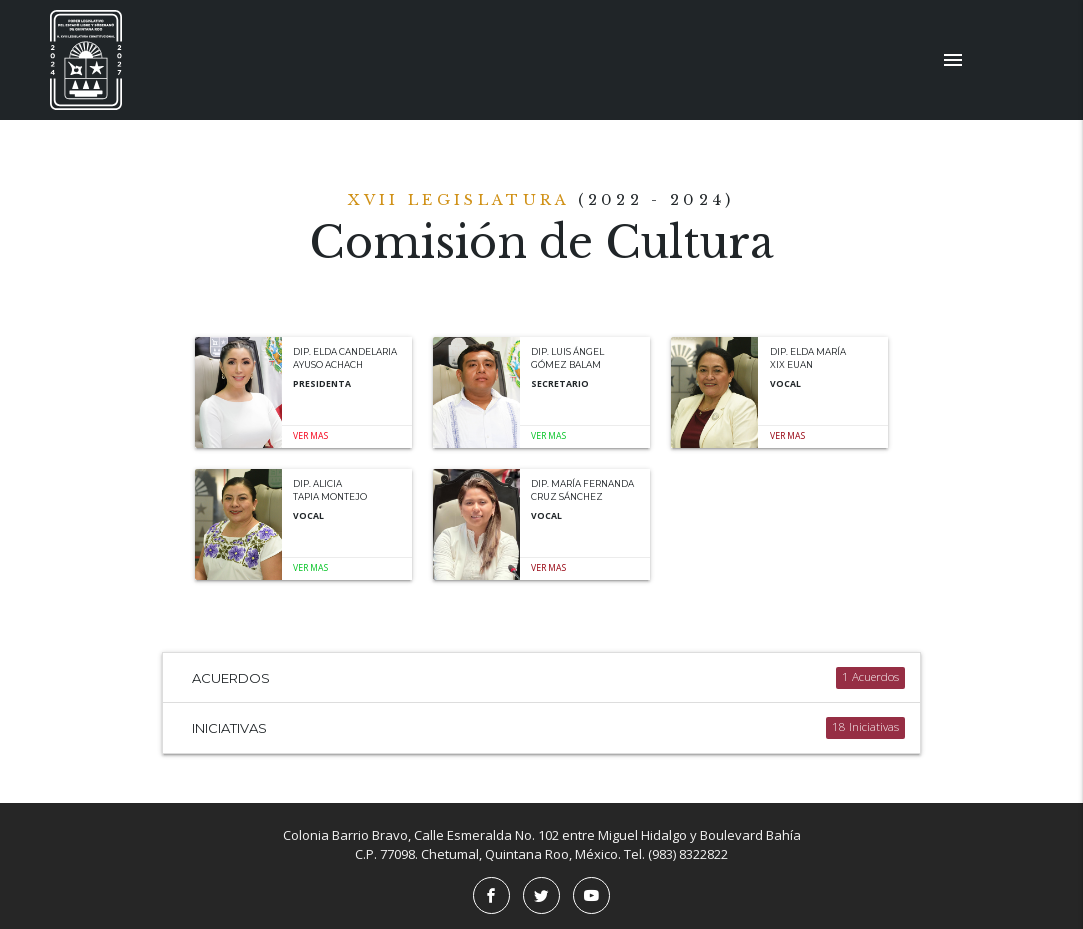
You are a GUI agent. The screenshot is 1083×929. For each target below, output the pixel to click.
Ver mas (310, 436)
